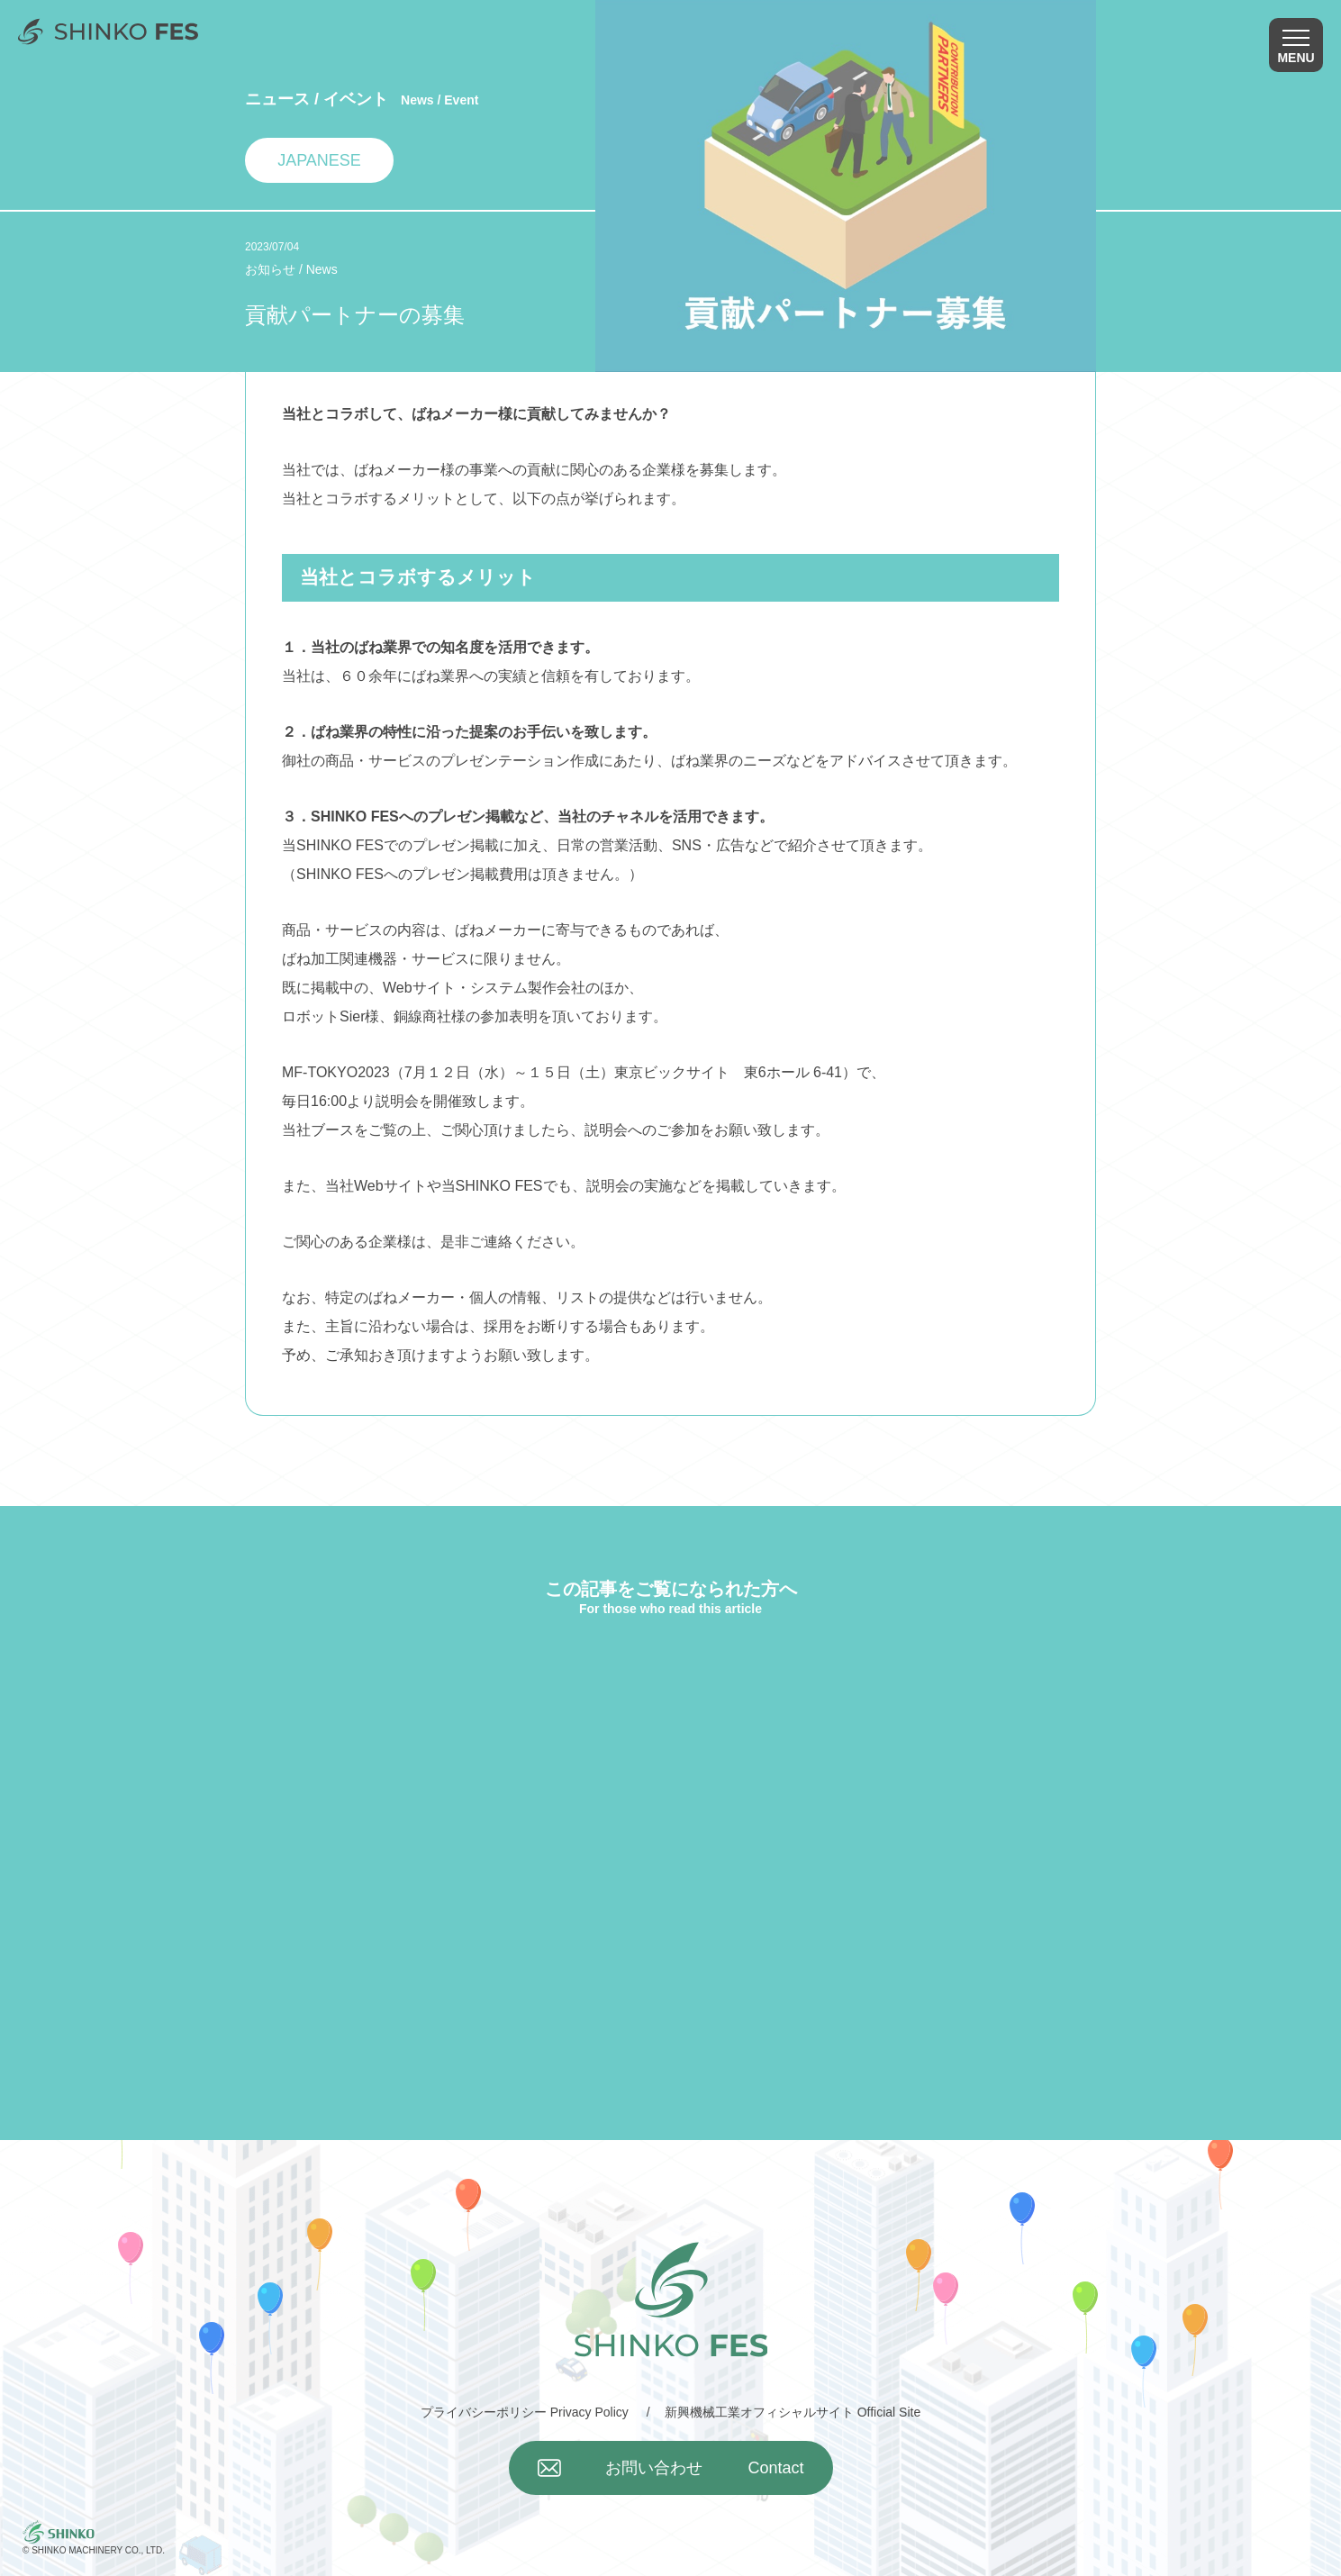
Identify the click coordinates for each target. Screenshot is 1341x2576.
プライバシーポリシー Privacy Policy (525, 2412)
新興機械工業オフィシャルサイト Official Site (792, 2412)
